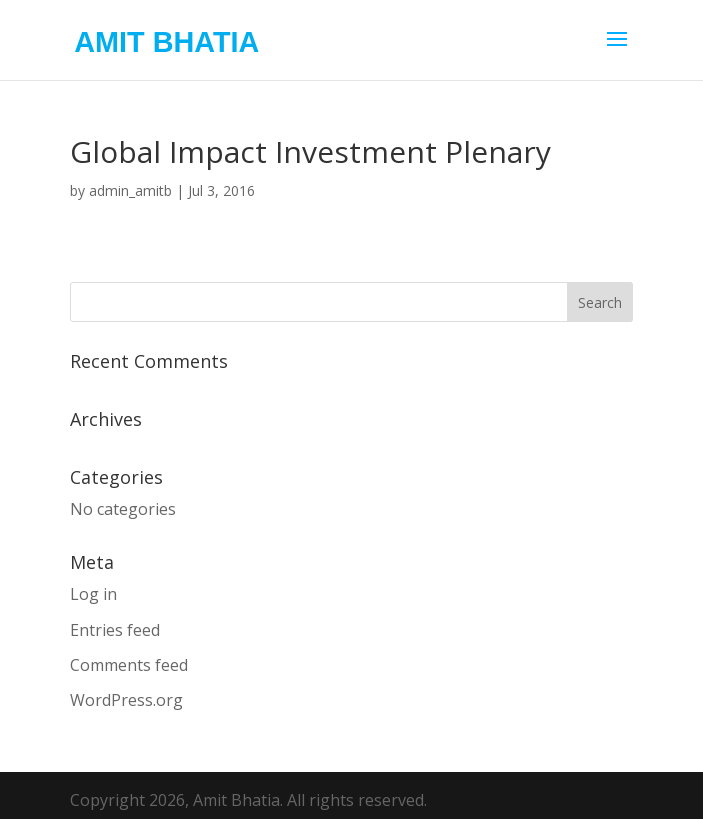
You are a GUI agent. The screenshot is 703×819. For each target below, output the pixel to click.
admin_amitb (130, 190)
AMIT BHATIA (166, 42)
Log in (93, 594)
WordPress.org (126, 700)
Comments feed (129, 665)
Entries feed (115, 630)
